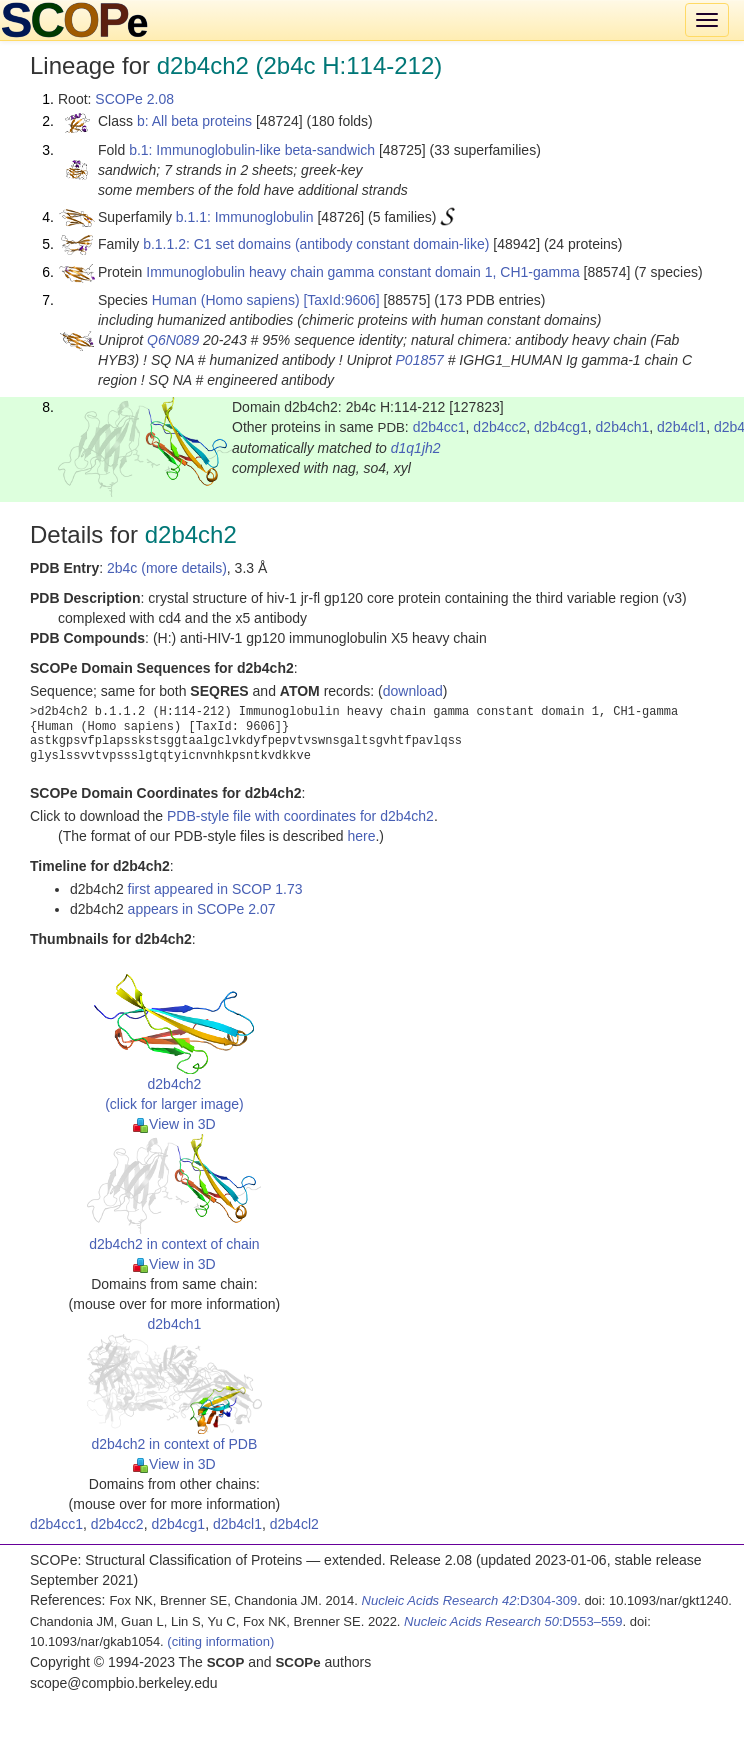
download (413, 691)
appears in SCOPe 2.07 (202, 909)
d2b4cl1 (681, 427)
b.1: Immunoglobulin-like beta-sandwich (252, 150)
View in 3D (174, 1124)
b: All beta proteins (194, 121)
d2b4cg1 (561, 427)
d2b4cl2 (294, 1524)
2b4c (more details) (167, 568)
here (361, 836)
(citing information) (220, 1641)
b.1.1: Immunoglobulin (245, 217)
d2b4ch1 (623, 427)
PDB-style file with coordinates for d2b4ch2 (300, 816)
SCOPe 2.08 (134, 99)
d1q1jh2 (416, 448)
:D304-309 (470, 1600)
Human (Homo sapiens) (226, 300)
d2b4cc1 (439, 427)
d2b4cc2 (499, 427)
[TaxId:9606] (341, 300)
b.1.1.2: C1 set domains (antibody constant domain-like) (316, 244)
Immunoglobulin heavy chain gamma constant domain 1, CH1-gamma (362, 272)
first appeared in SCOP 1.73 (215, 889)
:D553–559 (513, 1621)
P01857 (420, 360)
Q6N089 (173, 340)
